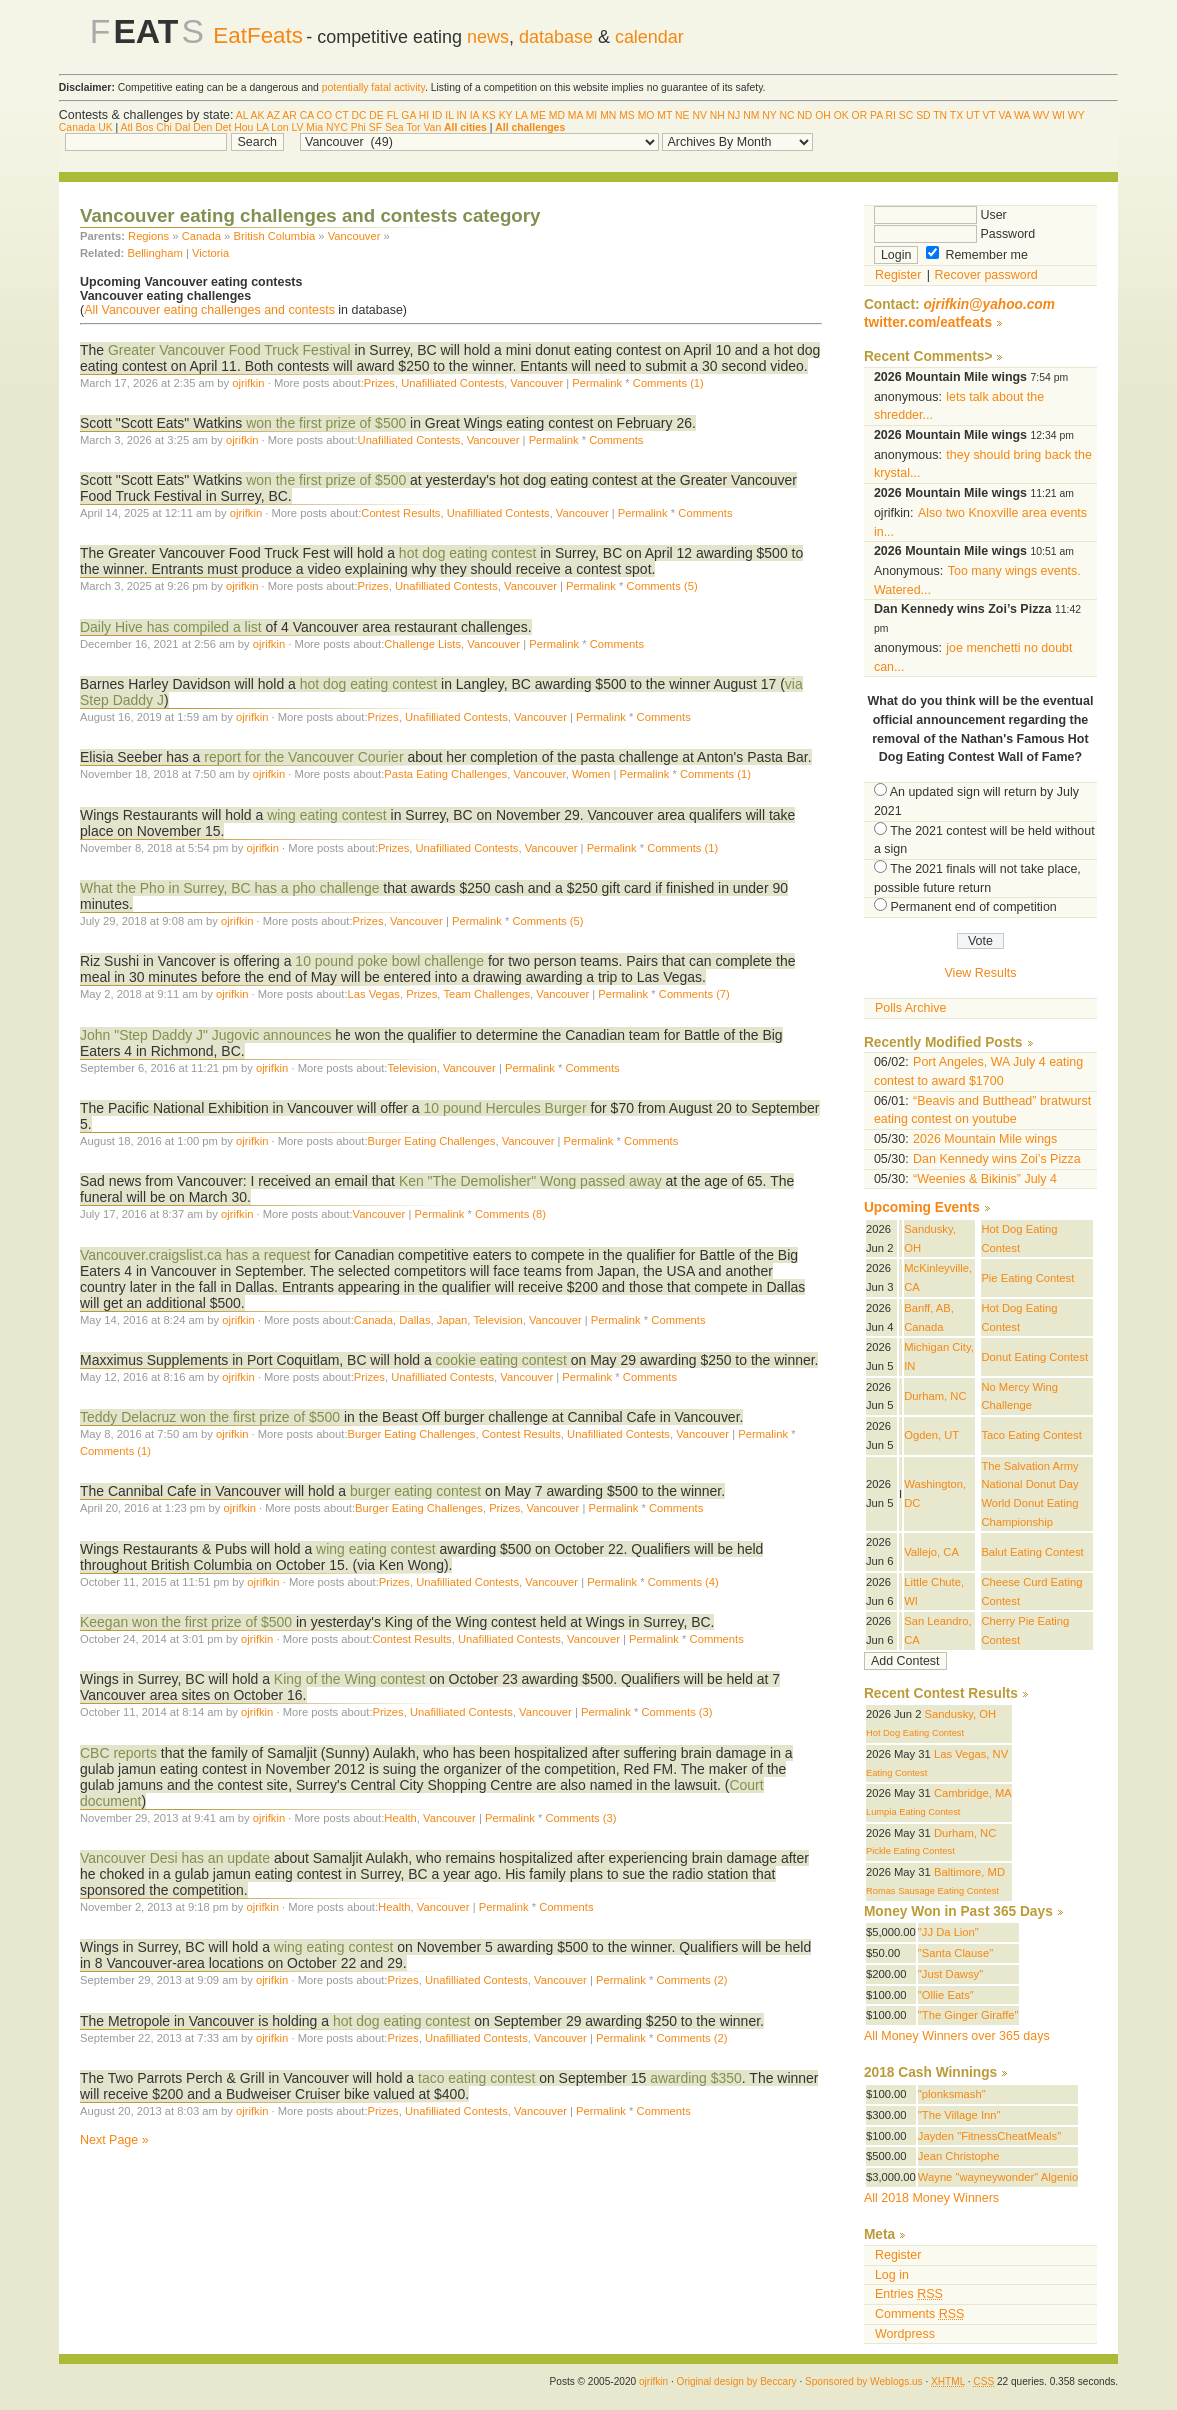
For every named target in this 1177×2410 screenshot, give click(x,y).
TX (956, 115)
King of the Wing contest (349, 1679)
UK (105, 127)
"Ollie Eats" (946, 1995)
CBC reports (118, 1753)
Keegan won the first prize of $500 (186, 1622)
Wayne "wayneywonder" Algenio (998, 2177)
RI (891, 115)
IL (449, 115)
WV (1041, 115)
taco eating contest (476, 2078)
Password (954, 234)
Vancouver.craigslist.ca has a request (195, 1255)
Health (400, 1818)
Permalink (597, 383)
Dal (183, 127)
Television (411, 1068)
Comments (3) (677, 1712)
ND (804, 115)
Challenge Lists (422, 644)
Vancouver (354, 236)
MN (608, 115)
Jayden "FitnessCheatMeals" (989, 2136)
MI (592, 115)
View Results (981, 973)
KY (506, 115)
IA (474, 115)
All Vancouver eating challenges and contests (209, 310)
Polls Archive (910, 1008)
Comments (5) (662, 586)
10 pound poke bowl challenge (389, 961)
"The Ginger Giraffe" (968, 2015)
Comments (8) (510, 1214)
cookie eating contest (501, 1360)
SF (375, 127)
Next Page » (114, 2140)
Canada (77, 127)
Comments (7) (694, 994)
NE (682, 115)
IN (461, 115)
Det (223, 127)
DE (376, 115)
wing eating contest (328, 815)
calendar (649, 37)
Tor (413, 127)
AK (258, 115)
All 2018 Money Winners (931, 2198)
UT (973, 115)
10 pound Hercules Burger (504, 1108)
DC (358, 115)
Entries (909, 2294)
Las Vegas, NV (971, 1754)
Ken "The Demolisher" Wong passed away (530, 1181)
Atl (126, 127)
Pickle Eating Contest (910, 1851)
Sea (394, 127)
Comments (616, 440)
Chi (164, 127)
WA (1022, 115)
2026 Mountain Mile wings (985, 1139)
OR (860, 115)
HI (424, 115)
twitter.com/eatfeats (928, 322)
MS (627, 115)
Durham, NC (935, 1396)
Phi (358, 127)
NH (717, 115)
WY (1076, 115)
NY (769, 115)
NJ (734, 115)
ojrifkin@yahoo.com (989, 304)
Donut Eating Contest (1034, 1357)
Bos (145, 127)
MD (557, 115)
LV (298, 127)
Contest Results (400, 513)
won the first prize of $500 (326, 423)
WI (1058, 115)
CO (324, 115)
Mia (314, 127)
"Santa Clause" (955, 1953)
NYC (337, 127)
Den (202, 127)
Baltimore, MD (969, 1872)
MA (575, 115)
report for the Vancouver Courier (303, 757)
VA (1005, 115)
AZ (273, 115)
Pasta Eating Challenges (445, 774)
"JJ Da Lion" (948, 1932)
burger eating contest (415, 1491)
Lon (279, 127)
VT (989, 115)
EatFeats (258, 35)
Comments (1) (668, 383)
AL (242, 115)
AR (289, 115)
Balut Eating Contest (1032, 1552)
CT (342, 115)
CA (307, 115)
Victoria (210, 253)
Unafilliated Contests (452, 383)
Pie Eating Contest (1027, 1278)
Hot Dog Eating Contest (915, 1733)
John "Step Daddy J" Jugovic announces (205, 1035)
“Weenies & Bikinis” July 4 (985, 1179)
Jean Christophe (959, 2156)
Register (898, 275)
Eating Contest (896, 1773)
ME (538, 115)
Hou (243, 127)
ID (437, 115)
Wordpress (905, 2334)
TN (940, 115)
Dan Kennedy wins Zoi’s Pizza (997, 1159)
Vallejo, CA (931, 1552)
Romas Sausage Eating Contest (932, 1891)
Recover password (986, 275)
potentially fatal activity (373, 87)
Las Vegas (374, 994)
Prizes (379, 383)
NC (786, 115)
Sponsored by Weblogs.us (864, 2381)
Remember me (977, 255)
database (556, 37)
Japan (452, 1320)
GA (408, 115)
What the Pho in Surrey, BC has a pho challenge (229, 888)
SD (923, 115)
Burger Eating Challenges (432, 1141)
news (488, 37)
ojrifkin (248, 383)
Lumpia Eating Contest (913, 1812)
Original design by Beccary (737, 2381)
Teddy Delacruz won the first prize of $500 (210, 1417)
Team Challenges (486, 994)
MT (664, 115)
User (940, 215)
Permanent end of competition (973, 907)
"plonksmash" (952, 2094)
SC (906, 115)
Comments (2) (691, 1980)
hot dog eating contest (467, 553)
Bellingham (155, 253)
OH (823, 115)
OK (841, 115)
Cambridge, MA (973, 1793)
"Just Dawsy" (950, 1974)
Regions (148, 236)
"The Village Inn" (959, 2115)
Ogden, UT (931, 1435)
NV (699, 115)
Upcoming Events (922, 1207)
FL (393, 115)
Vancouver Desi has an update (175, 1858)
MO (646, 115)
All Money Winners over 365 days (957, 2036)
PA (876, 115)
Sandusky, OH (961, 1714)
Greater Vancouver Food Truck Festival (229, 350)
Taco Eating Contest (1031, 1435)
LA (521, 115)
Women (591, 774)
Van (432, 127)
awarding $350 (696, 2078)
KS (489, 115)
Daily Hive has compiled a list (171, 627)
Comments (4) (683, 1582)
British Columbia (274, 236)
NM (751, 115)
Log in (892, 2275)
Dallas (414, 1320)
